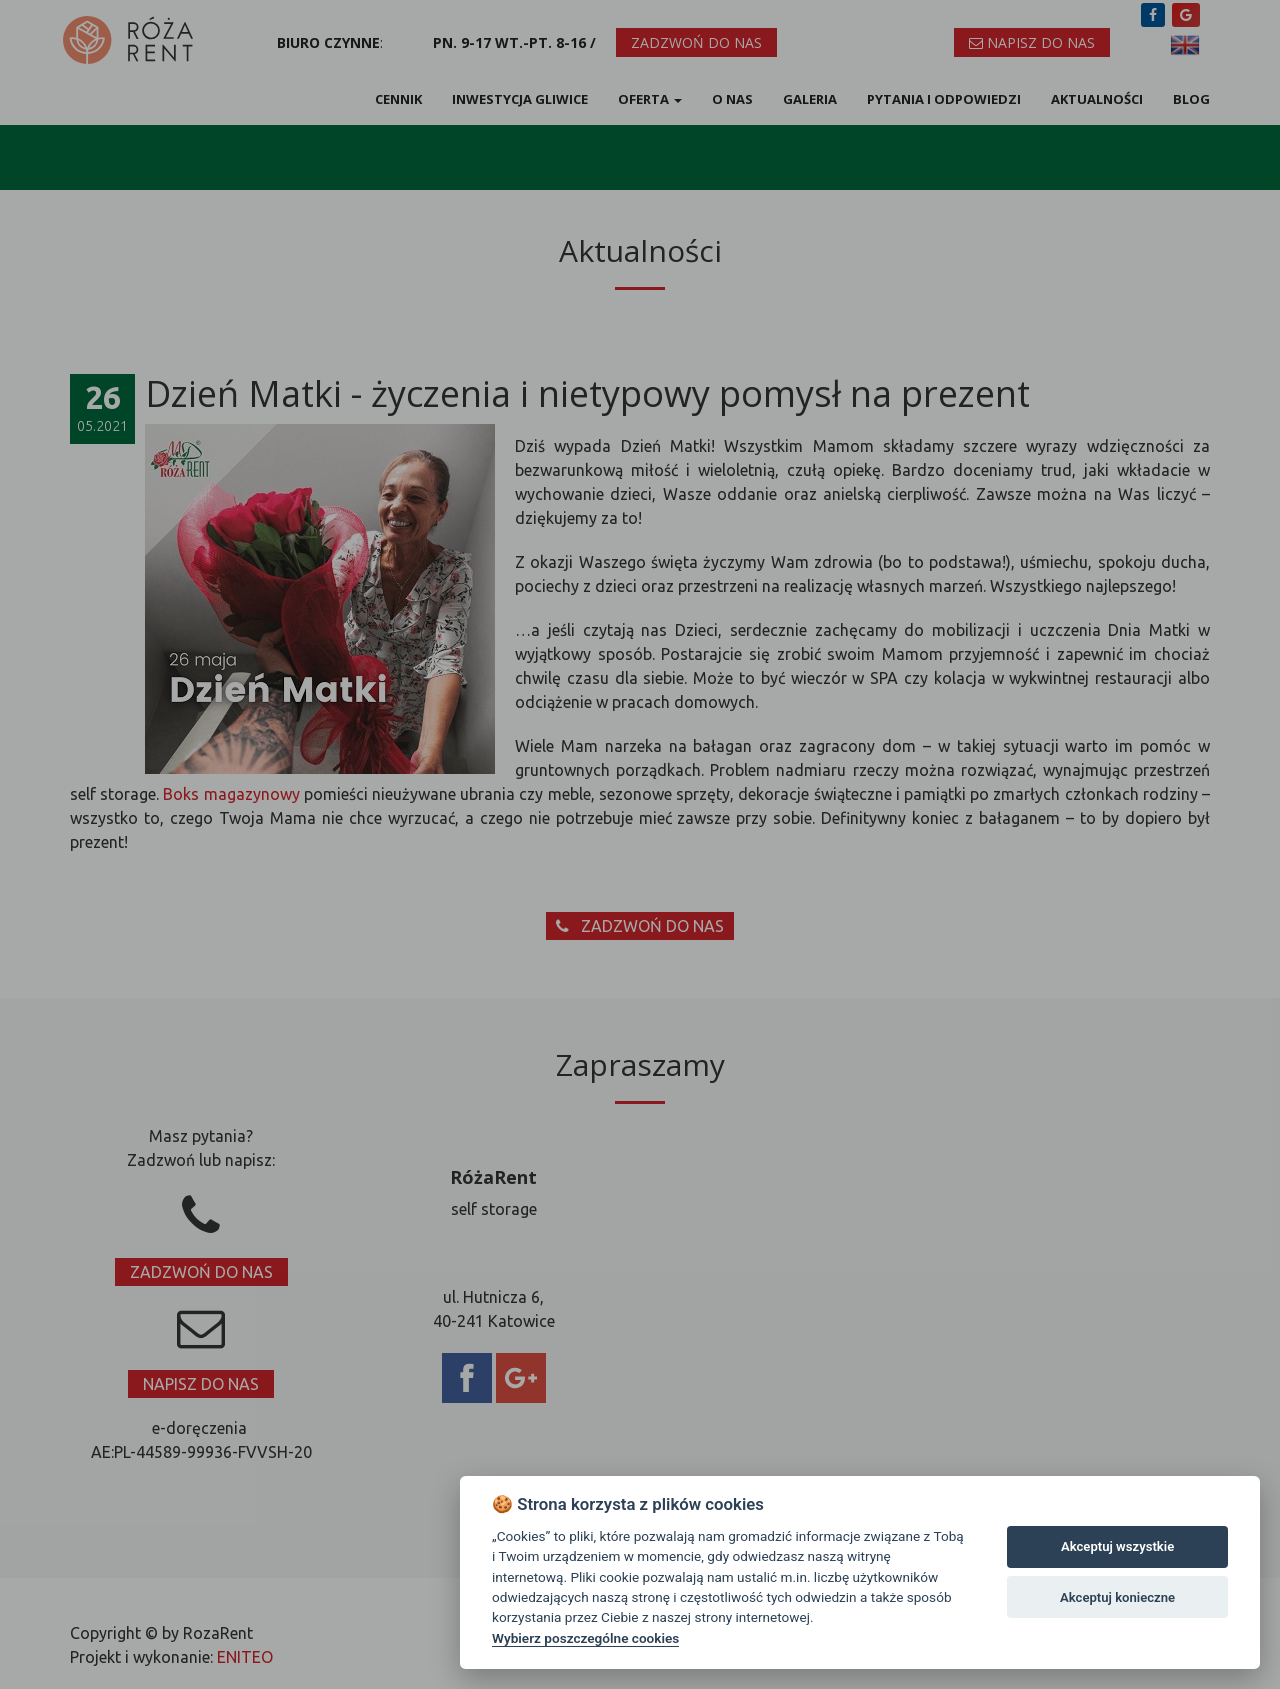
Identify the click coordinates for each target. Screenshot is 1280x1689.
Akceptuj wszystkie (1117, 1546)
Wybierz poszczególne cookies (585, 1638)
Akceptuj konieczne (1117, 1597)
